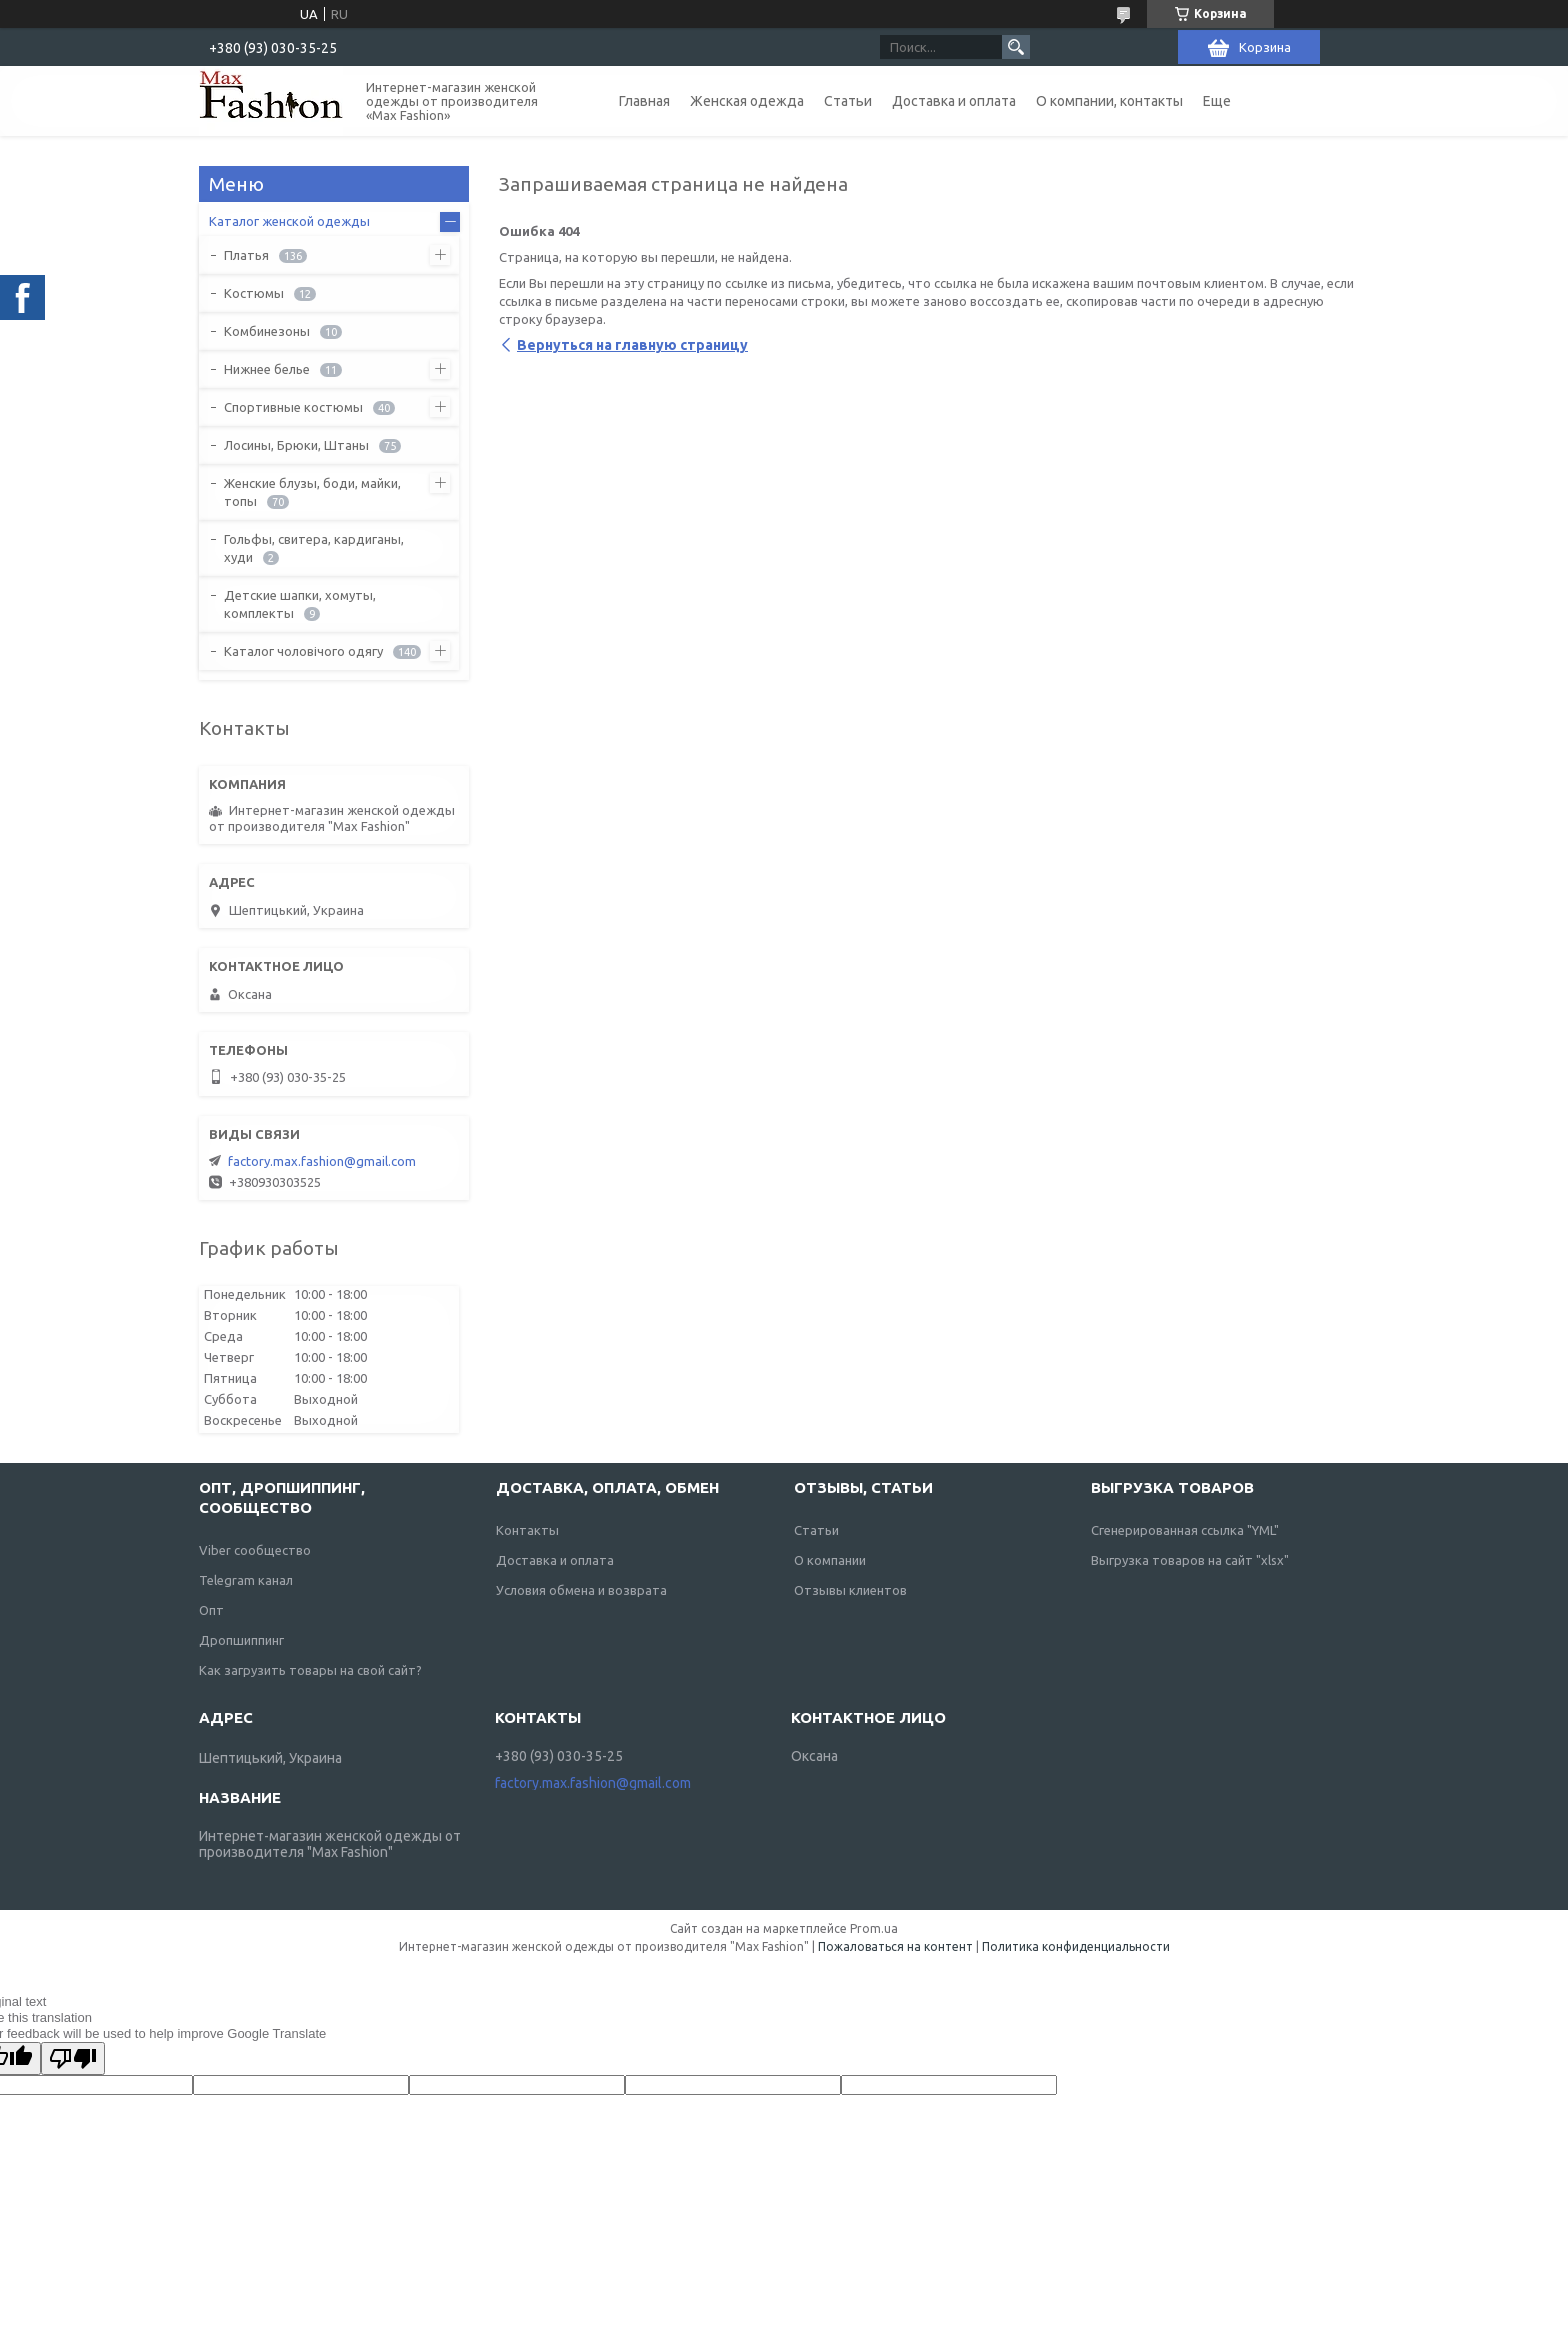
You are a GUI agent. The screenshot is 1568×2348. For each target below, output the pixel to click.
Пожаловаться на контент (895, 1946)
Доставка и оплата (954, 101)
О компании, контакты (1109, 101)
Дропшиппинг (241, 1640)
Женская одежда (747, 101)
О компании (830, 1560)
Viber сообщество (255, 1550)
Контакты (527, 1530)
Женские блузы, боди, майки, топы (312, 492)
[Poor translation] (73, 2058)
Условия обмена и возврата (581, 1590)
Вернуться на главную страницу (632, 345)
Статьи (848, 101)
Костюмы (254, 293)
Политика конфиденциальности (1076, 1946)
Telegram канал (246, 1580)
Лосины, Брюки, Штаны (296, 445)
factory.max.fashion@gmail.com (322, 1161)
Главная (644, 101)
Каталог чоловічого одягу (303, 651)
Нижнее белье (267, 369)
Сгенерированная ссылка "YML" (1185, 1530)
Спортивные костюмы (293, 407)
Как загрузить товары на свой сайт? (310, 1670)
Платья (246, 255)
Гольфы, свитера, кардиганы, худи (314, 548)
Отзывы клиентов (850, 1590)
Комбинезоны (267, 331)
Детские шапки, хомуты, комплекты (300, 604)
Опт (211, 1610)
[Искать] (1016, 47)
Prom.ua (874, 1928)
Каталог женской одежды (289, 221)
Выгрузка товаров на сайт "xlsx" (1190, 1560)
